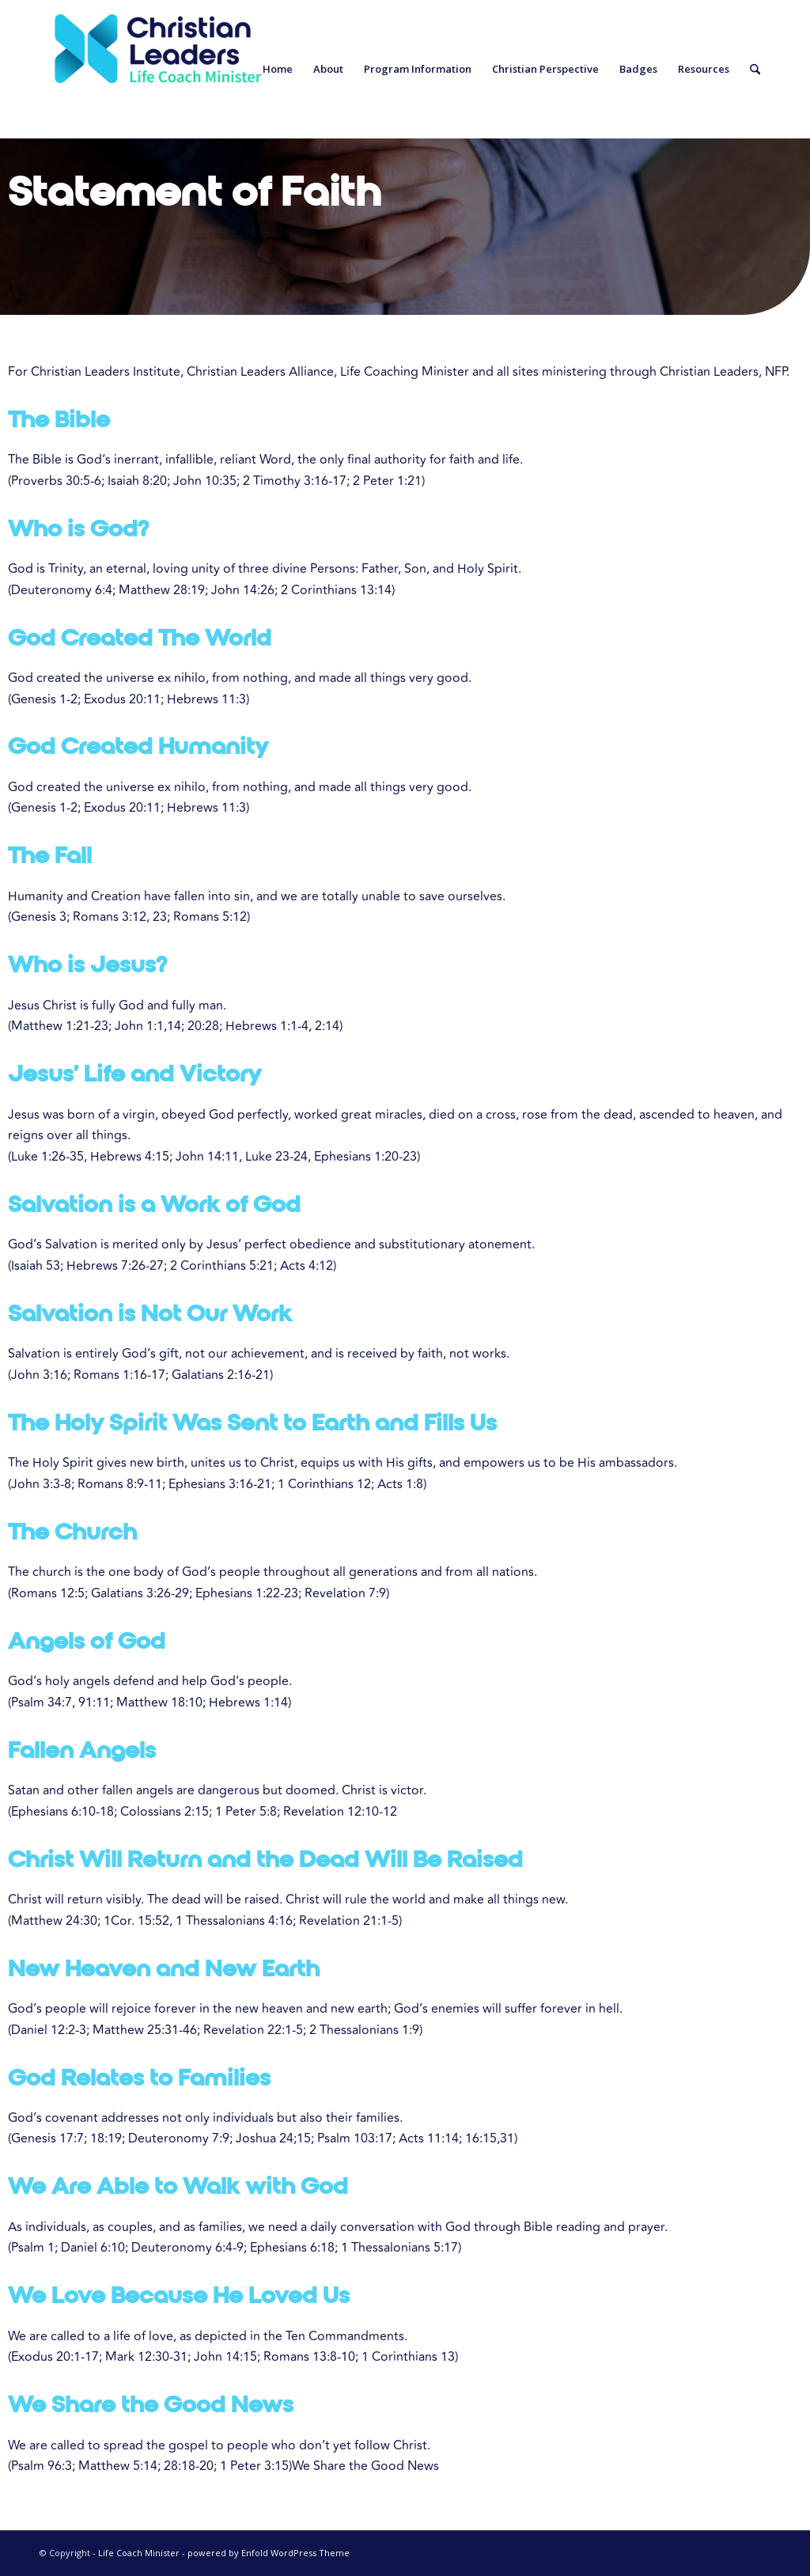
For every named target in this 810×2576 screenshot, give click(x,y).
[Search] (755, 69)
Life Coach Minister (139, 2553)
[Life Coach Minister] (158, 69)
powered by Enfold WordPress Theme (268, 2553)
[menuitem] (277, 69)
